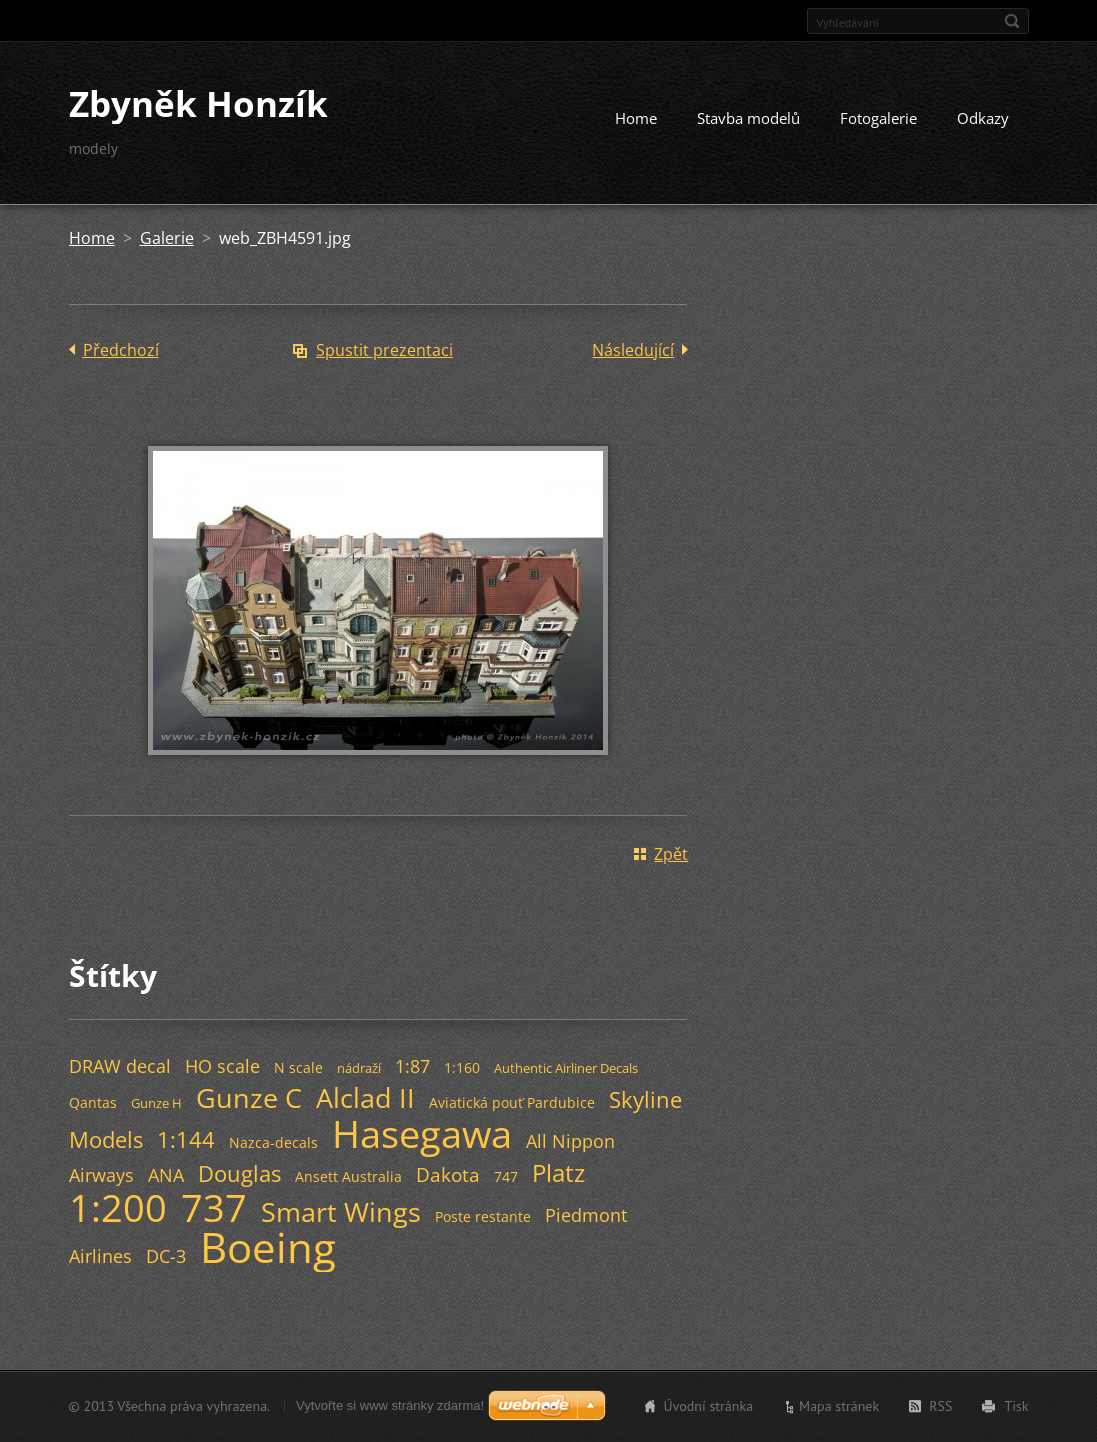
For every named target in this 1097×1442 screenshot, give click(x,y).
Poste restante (483, 1216)
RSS (940, 1406)
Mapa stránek (839, 1406)
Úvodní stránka (709, 1406)
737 (214, 1207)
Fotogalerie (878, 118)
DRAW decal (120, 1066)
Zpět (671, 854)
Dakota (448, 1174)
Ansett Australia (348, 1176)
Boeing (268, 1247)
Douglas (239, 1173)
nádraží (359, 1068)
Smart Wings (341, 1211)
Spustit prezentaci (384, 350)
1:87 (412, 1066)
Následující (633, 350)
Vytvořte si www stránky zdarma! (390, 1405)
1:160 (462, 1067)
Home (636, 118)
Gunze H (156, 1103)
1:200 (118, 1207)
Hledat (1012, 21)
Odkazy (983, 118)
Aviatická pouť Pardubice (512, 1102)
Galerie (167, 238)
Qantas (93, 1102)
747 (506, 1176)
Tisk (1016, 1406)
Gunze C (249, 1097)
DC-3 (166, 1256)
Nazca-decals (273, 1142)
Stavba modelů (748, 118)
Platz (558, 1172)
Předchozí (121, 350)
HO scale (222, 1066)
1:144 (186, 1139)
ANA (166, 1175)
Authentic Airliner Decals (566, 1068)
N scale (298, 1067)
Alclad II (365, 1097)
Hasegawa (422, 1133)
